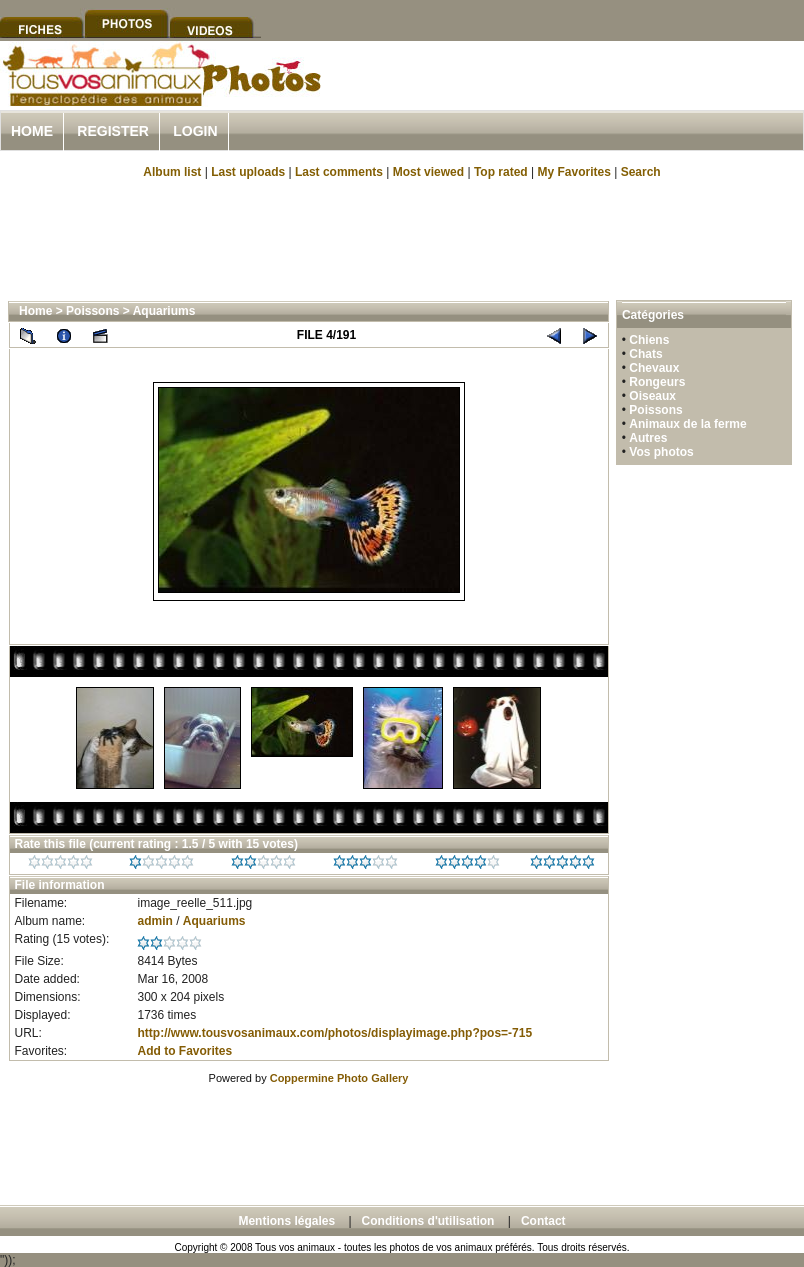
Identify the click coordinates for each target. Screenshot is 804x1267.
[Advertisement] (402, 238)
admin (154, 921)
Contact (543, 1221)
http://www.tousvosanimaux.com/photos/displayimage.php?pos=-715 (334, 1033)
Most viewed (428, 172)
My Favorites (574, 172)
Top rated (501, 172)
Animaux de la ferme (687, 424)
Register (113, 131)
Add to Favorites (184, 1051)
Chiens (649, 340)
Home (32, 131)
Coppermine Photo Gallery (339, 1078)
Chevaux (654, 368)
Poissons (92, 311)
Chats (645, 354)
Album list (172, 172)
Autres (648, 438)
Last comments (339, 172)
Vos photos (661, 452)
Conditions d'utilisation (428, 1221)
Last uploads (248, 172)
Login (195, 131)
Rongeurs (657, 382)
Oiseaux (652, 396)
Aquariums (164, 311)
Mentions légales (286, 1221)
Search (641, 172)
